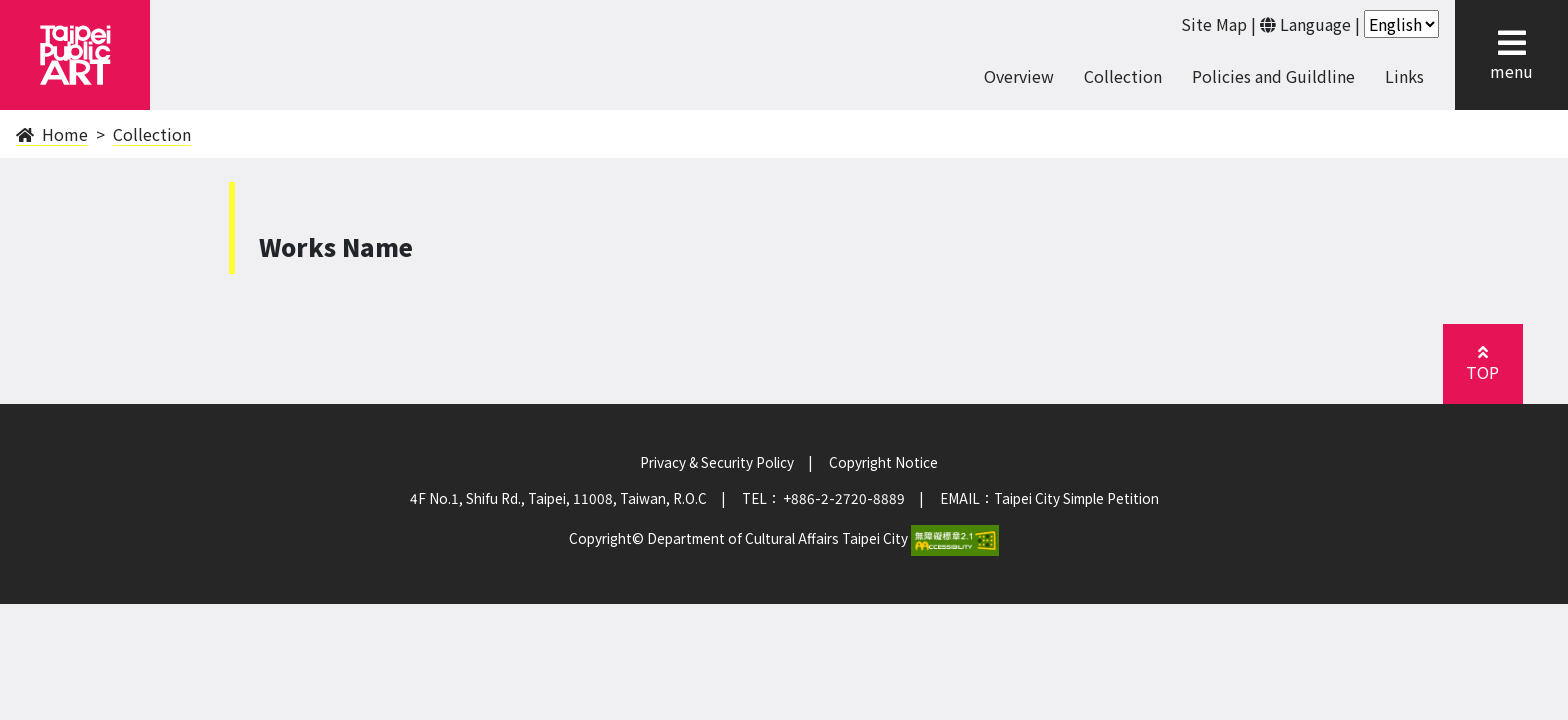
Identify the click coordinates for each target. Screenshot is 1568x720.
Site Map (1214, 24)
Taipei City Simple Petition (1076, 498)
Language (1315, 24)
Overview (1019, 76)
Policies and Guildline (1273, 76)
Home (52, 134)
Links (1404, 76)
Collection (1123, 76)
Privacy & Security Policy (717, 462)
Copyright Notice (883, 462)
